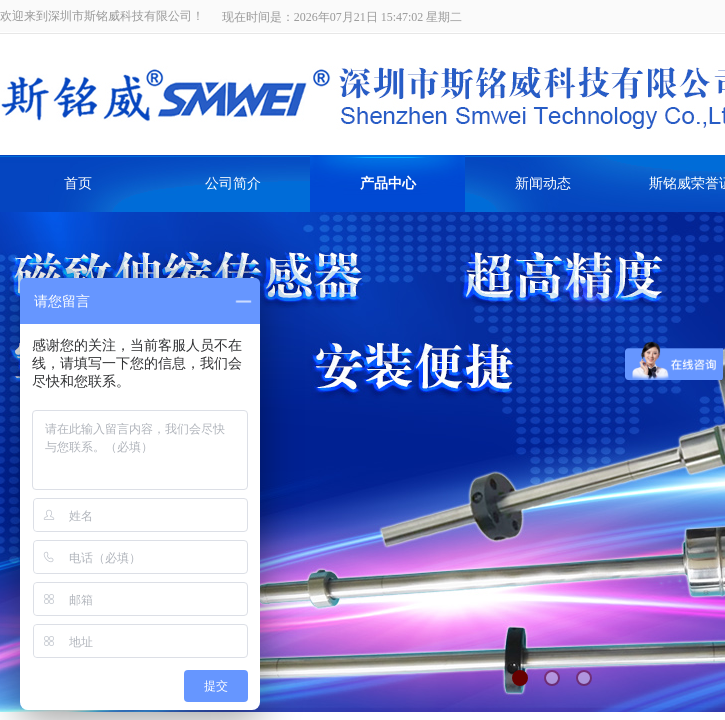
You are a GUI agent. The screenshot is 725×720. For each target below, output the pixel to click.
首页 (78, 183)
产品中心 (388, 183)
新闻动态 (543, 183)
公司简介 (233, 183)
